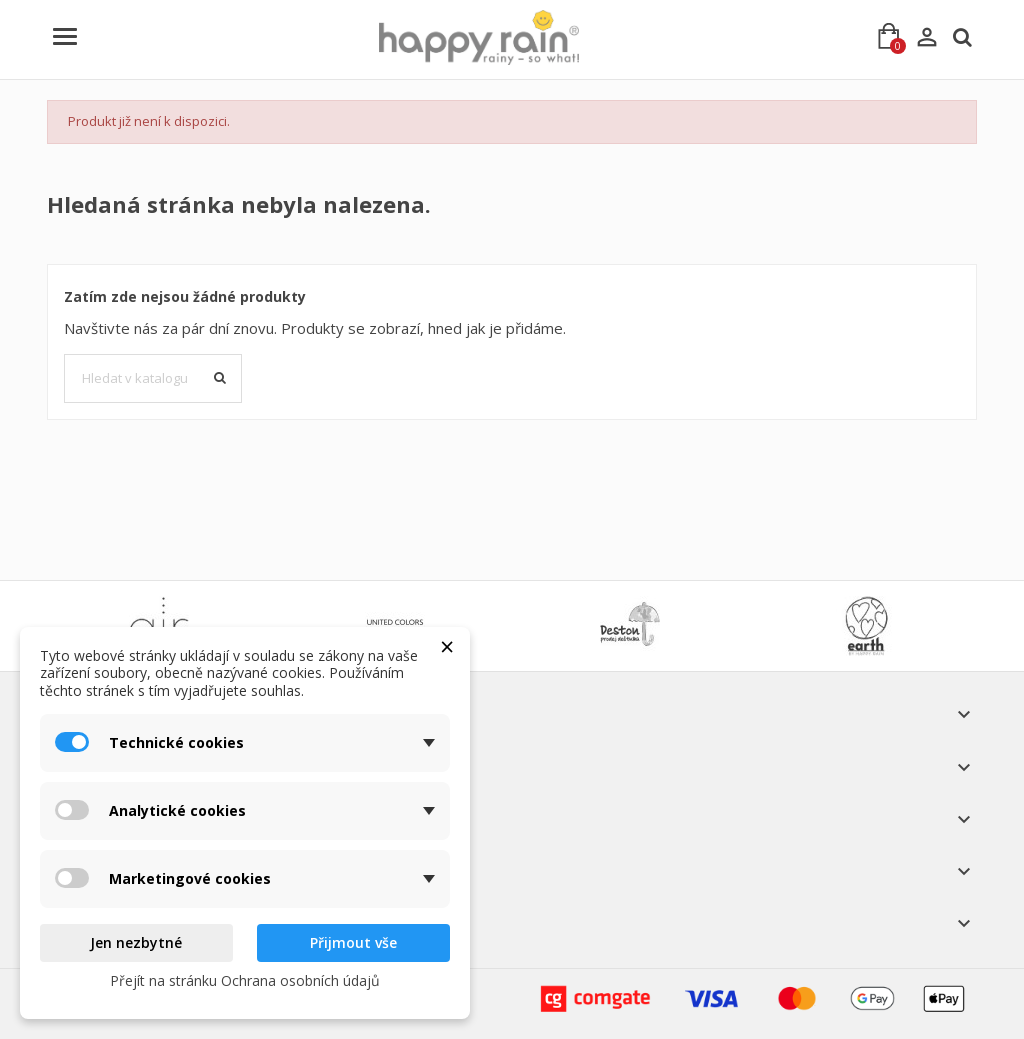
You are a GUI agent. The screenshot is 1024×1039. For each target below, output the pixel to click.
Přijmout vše (353, 942)
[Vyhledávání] (153, 379)
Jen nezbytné (136, 942)
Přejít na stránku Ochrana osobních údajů (245, 980)
